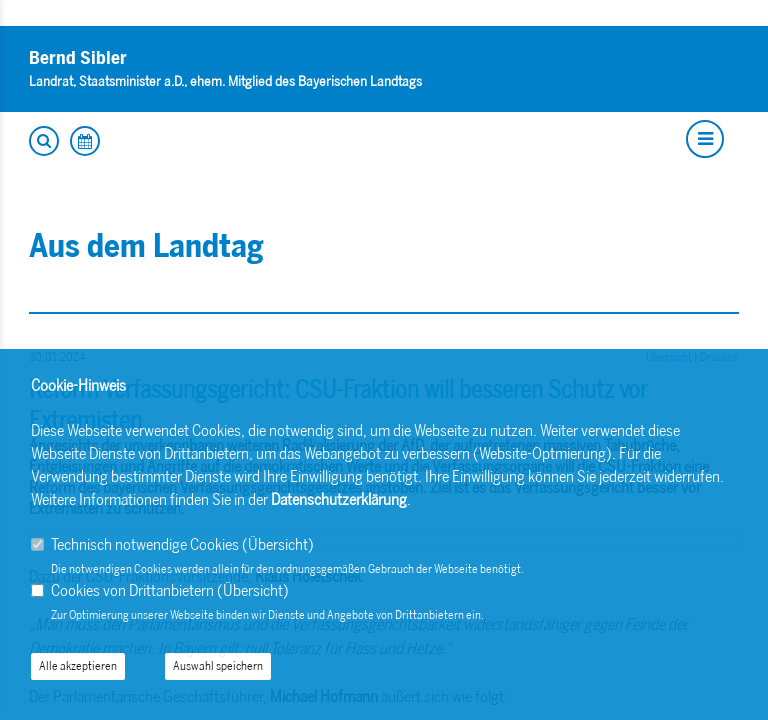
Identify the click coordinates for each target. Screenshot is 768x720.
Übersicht (278, 544)
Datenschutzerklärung (339, 499)
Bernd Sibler (78, 58)
